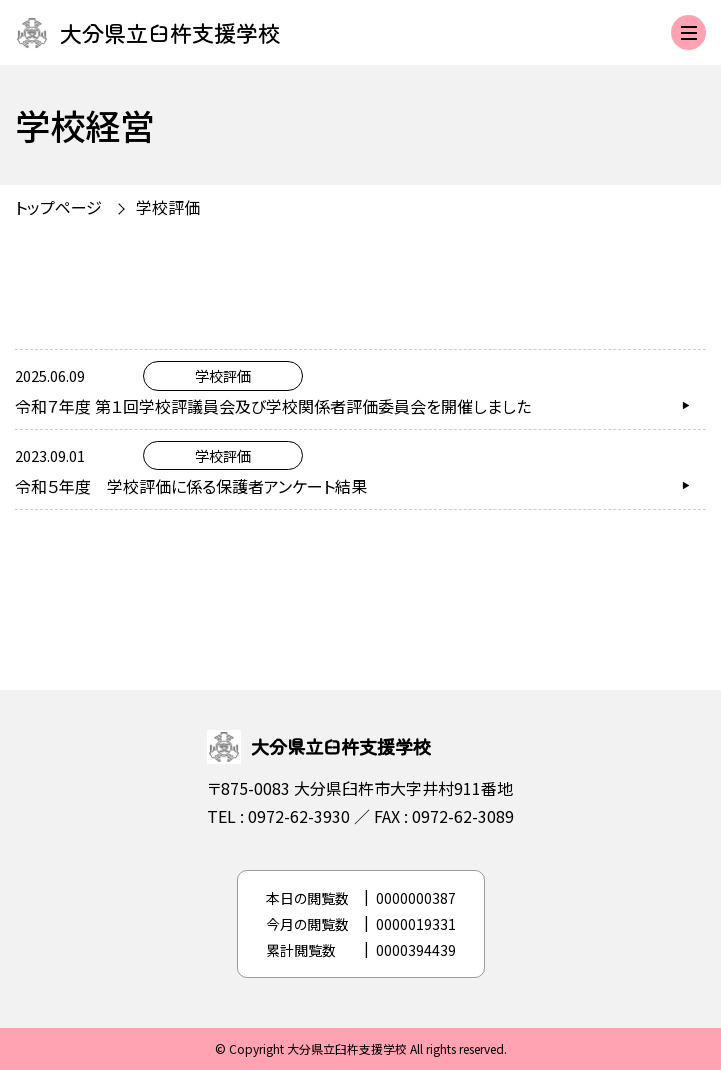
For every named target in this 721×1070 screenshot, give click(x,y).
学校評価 (168, 207)
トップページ (58, 207)
